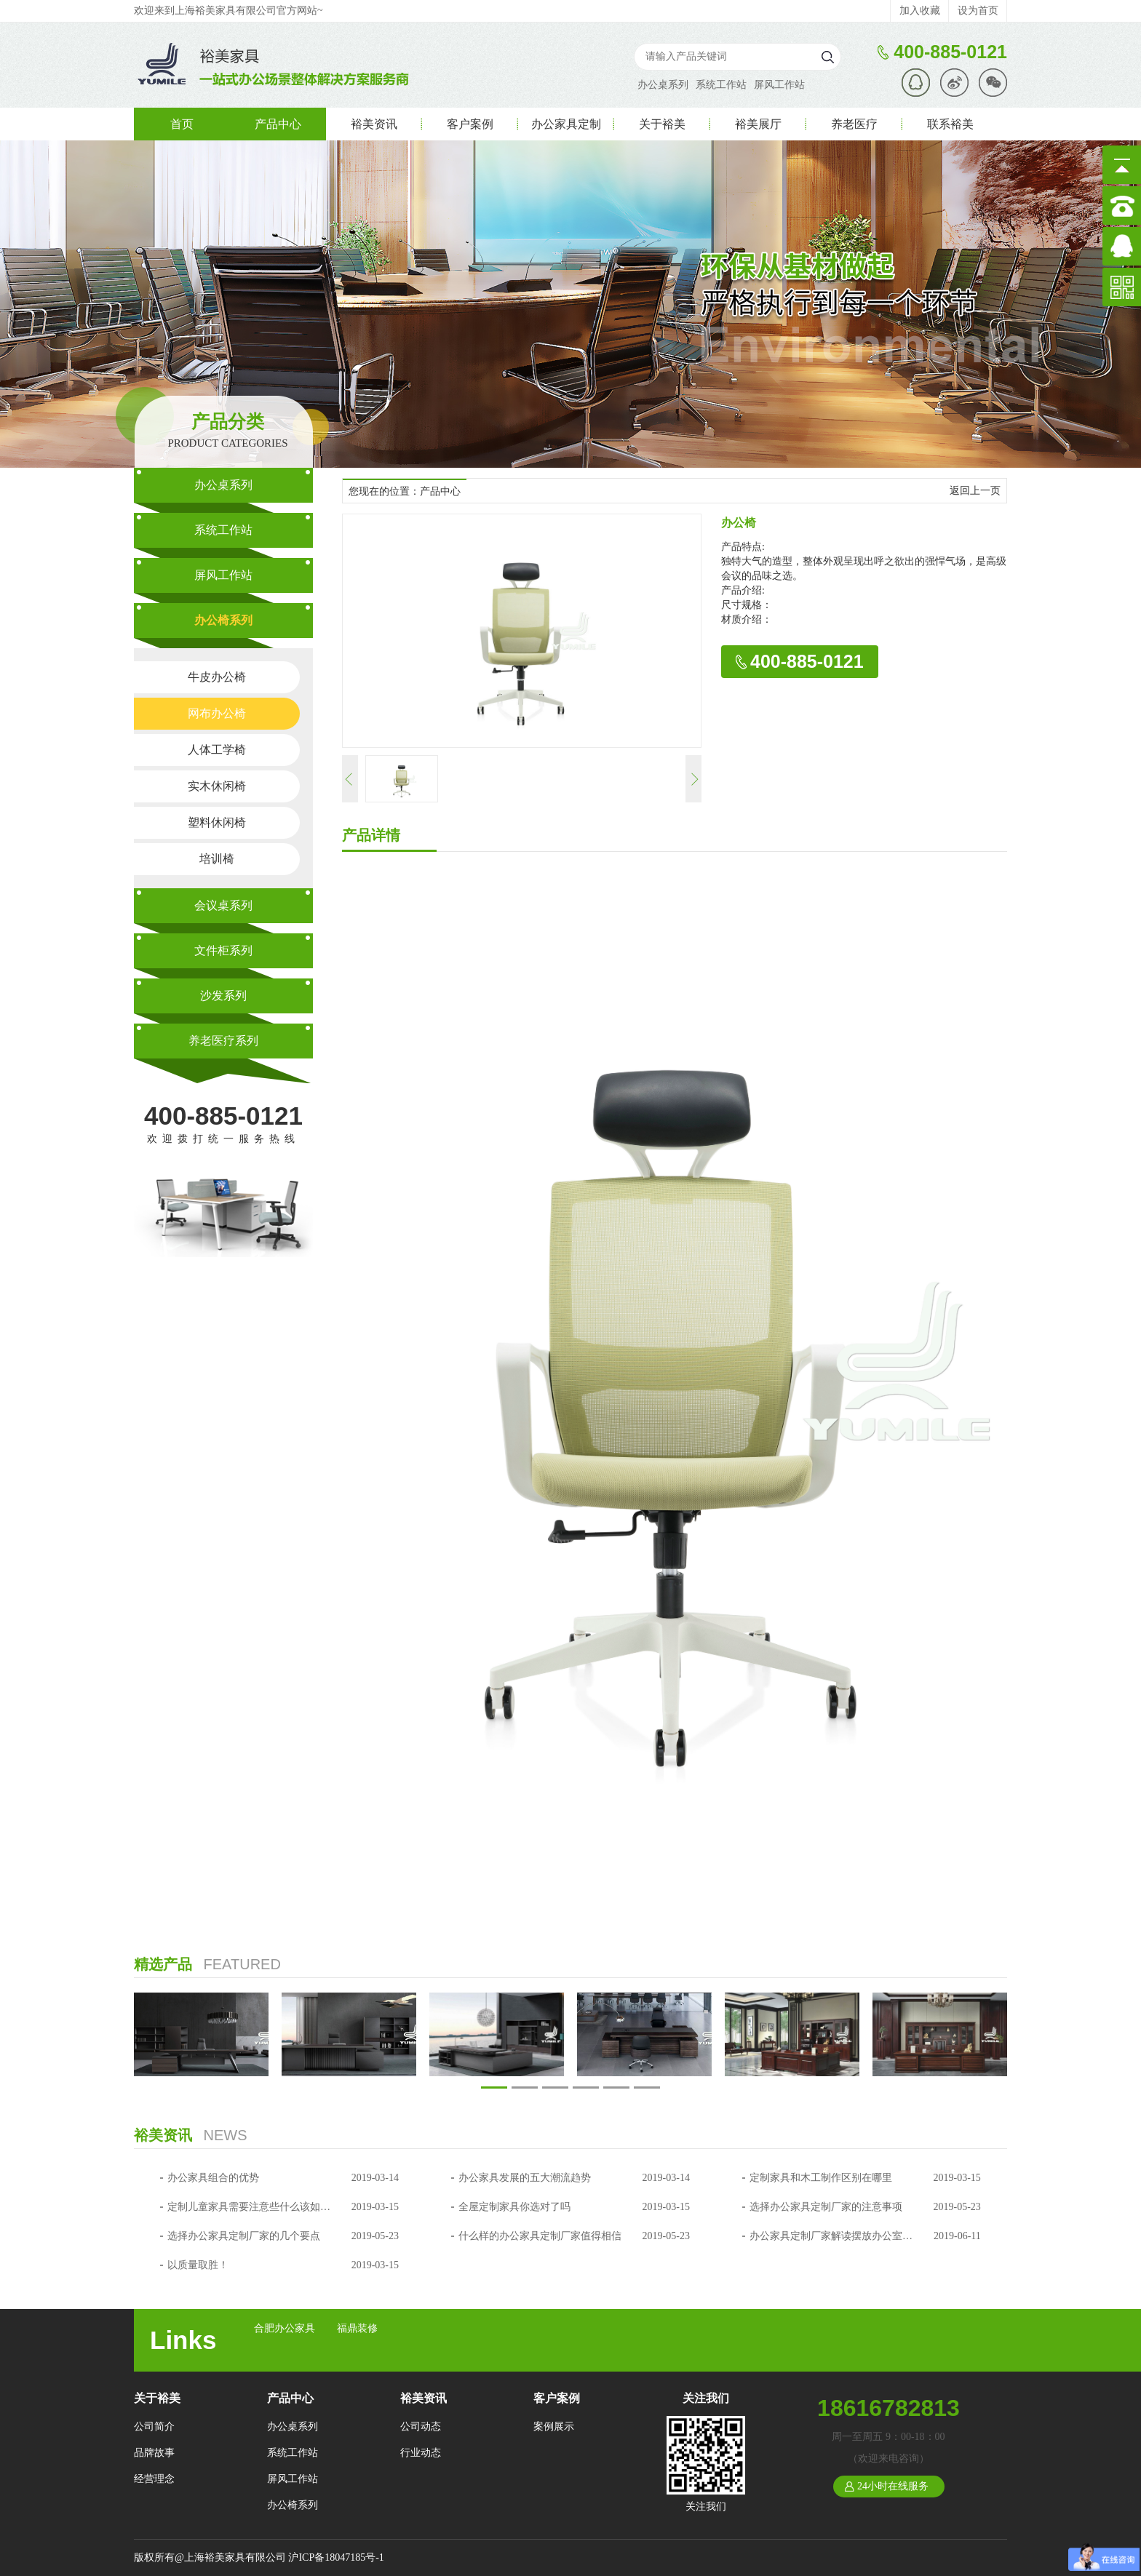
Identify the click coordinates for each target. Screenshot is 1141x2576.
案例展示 (553, 2426)
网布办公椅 (217, 713)
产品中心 (278, 124)
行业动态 (420, 2452)
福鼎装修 (357, 2328)
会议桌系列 (223, 905)
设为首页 (978, 10)
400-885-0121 (223, 1115)
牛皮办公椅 (217, 677)
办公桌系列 (662, 84)
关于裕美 (662, 124)
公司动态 (420, 2426)
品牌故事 (154, 2452)
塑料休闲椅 (217, 822)
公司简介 (154, 2426)
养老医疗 (854, 124)
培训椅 (216, 859)
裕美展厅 (758, 124)
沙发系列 (223, 995)
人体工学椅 (217, 749)
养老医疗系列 (223, 1040)
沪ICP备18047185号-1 (335, 2557)
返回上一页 (975, 490)
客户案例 (470, 124)
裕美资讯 (374, 124)
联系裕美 (950, 124)
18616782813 (888, 2408)
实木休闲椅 (217, 786)
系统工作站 (721, 84)
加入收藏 (919, 10)
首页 (182, 124)
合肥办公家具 (284, 2328)
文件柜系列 (223, 950)
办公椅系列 (223, 620)
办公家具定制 (566, 124)
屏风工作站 (779, 84)
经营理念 (154, 2478)
